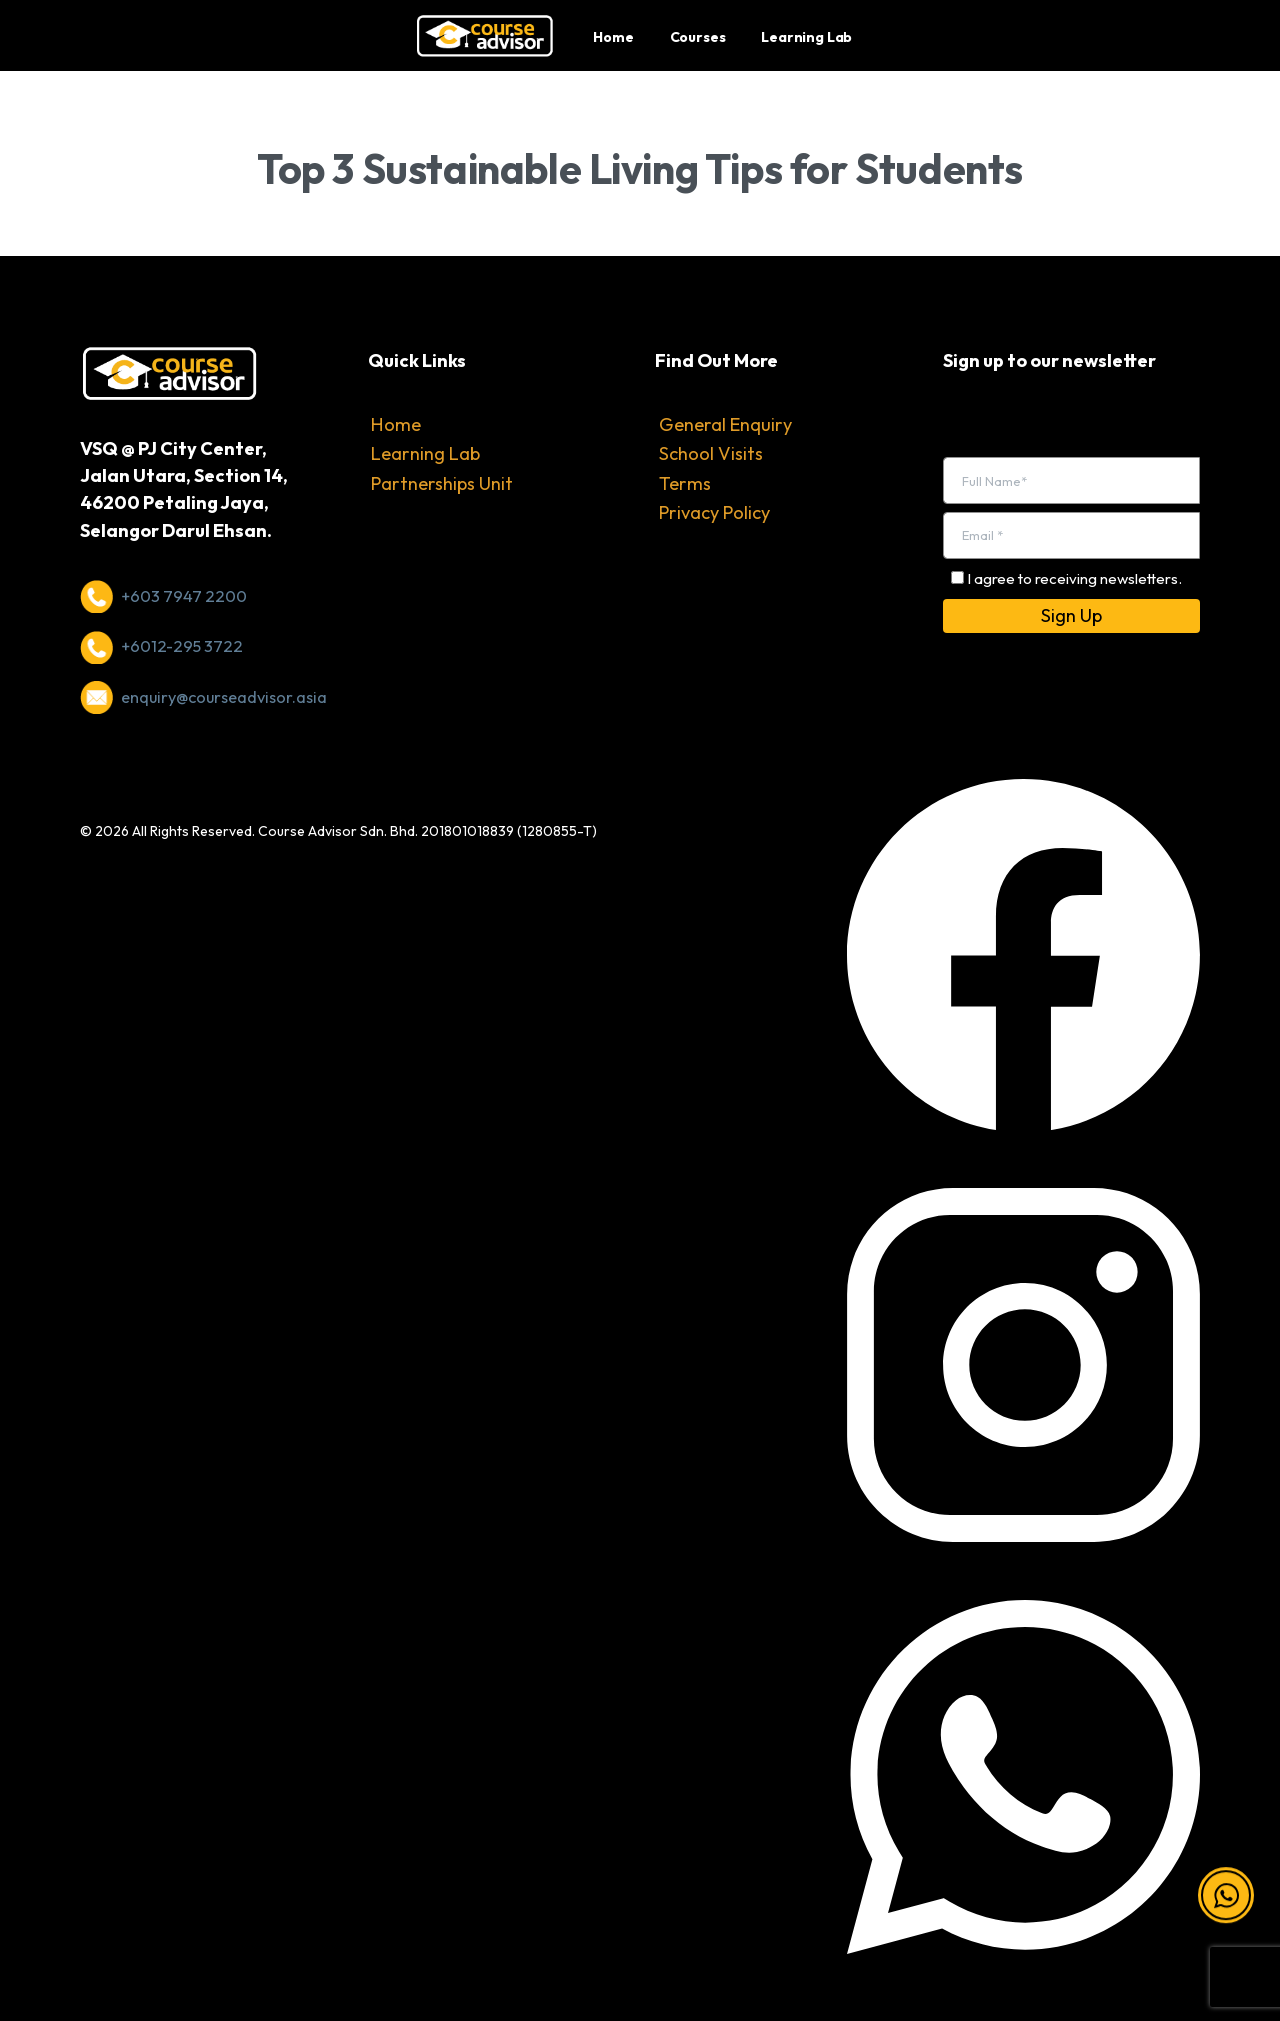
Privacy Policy (714, 512)
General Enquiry (725, 424)
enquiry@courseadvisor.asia (224, 697)
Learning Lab (425, 453)
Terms (685, 483)
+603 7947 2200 (184, 596)
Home (396, 424)
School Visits (711, 453)
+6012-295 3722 (182, 646)
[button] (1226, 1904)
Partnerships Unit (442, 483)
